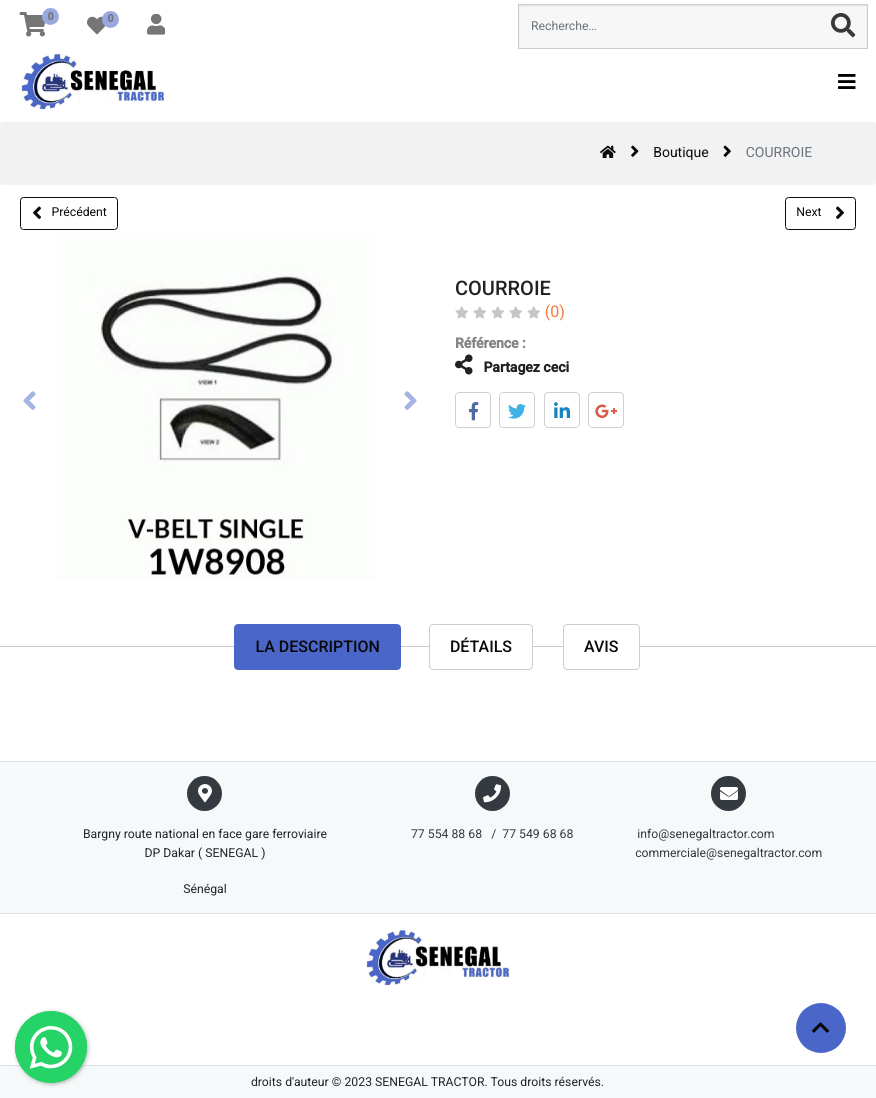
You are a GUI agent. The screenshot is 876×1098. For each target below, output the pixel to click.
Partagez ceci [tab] (496, 365)
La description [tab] (317, 647)
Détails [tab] (481, 647)
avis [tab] (601, 647)
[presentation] (30, 403)
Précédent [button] (69, 213)
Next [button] (820, 213)
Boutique (681, 153)
